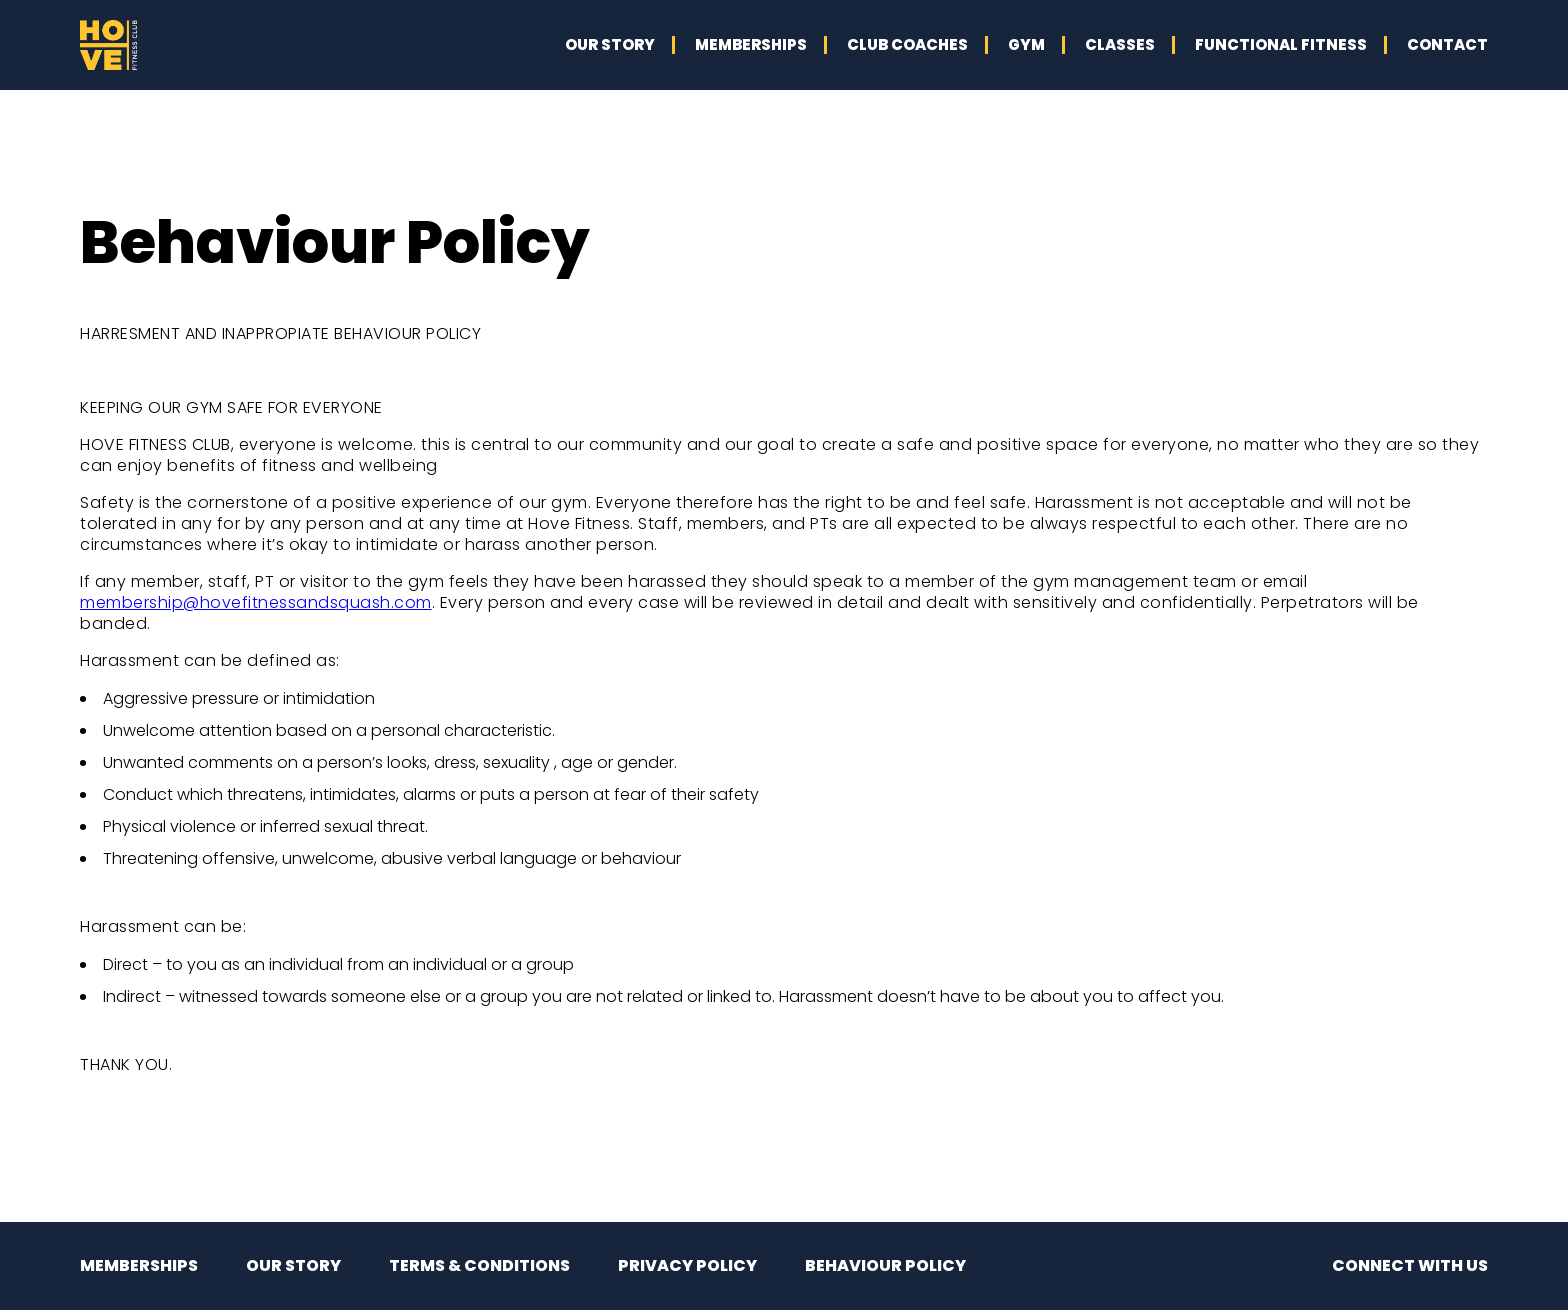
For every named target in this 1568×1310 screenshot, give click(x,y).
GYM (1026, 44)
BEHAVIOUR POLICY (885, 1265)
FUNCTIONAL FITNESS (1281, 44)
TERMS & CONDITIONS (479, 1265)
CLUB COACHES (907, 44)
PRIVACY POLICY (687, 1265)
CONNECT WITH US (1410, 1265)
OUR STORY (610, 44)
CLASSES (1120, 44)
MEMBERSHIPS (751, 44)
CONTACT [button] (1447, 44)
